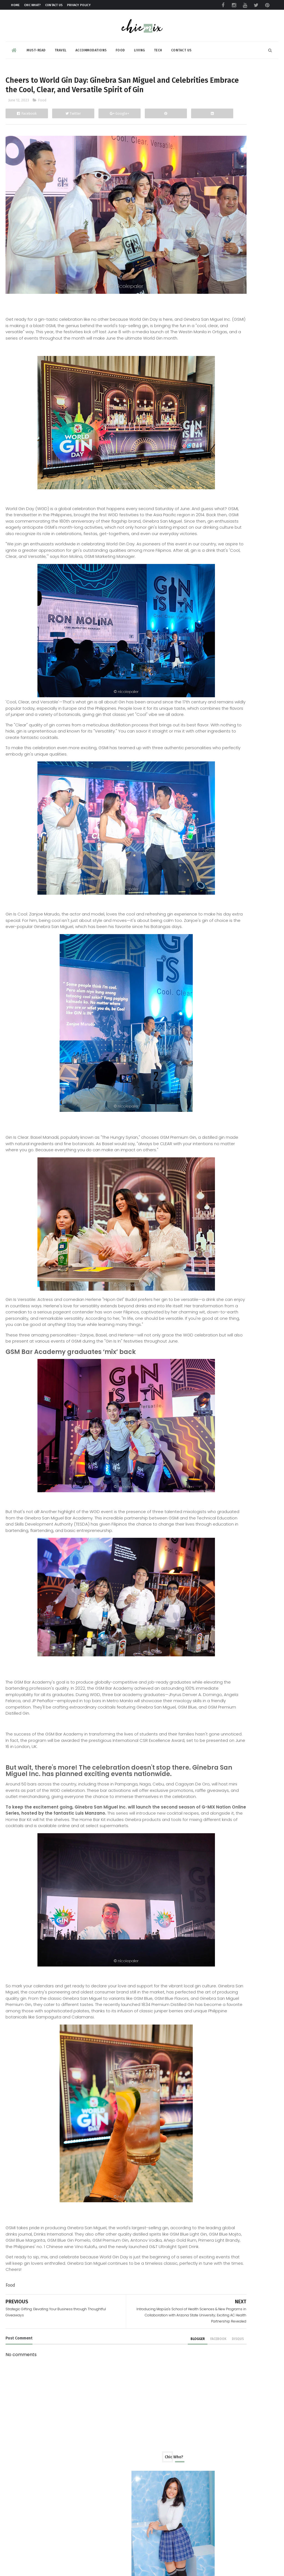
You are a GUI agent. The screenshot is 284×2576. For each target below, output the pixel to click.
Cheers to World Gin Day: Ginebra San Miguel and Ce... (238, 644)
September (217, 510)
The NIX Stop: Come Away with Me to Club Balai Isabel (250, 1027)
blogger (136, 2453)
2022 (204, 731)
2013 (204, 809)
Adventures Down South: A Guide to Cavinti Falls (246, 1075)
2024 (205, 468)
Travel (61, 45)
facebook (156, 2453)
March (211, 703)
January (213, 720)
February (214, 711)
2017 (204, 774)
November (216, 493)
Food (120, 45)
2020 (205, 748)
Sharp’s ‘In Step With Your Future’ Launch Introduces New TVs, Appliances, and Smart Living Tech (234, 1195)
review (203, 399)
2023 (204, 477)
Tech (158, 45)
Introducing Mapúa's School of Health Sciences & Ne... (236, 630)
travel (203, 419)
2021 (204, 740)
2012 (204, 818)
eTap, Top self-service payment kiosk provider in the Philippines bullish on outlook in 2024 (234, 1132)
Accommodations (91, 45)
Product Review (212, 379)
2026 (205, 450)
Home (15, 5)
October (214, 501)
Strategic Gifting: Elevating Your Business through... (237, 658)
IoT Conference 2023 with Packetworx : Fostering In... (234, 574)
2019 (205, 757)
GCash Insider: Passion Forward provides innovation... (236, 616)
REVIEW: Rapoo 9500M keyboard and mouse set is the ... (237, 602)
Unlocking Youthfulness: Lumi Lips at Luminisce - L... (239, 672)
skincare (205, 409)
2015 (204, 792)
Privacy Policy (79, 5)
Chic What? (32, 5)
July (209, 527)
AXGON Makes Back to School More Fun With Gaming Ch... (240, 546)
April (210, 694)
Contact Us (54, 5)
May (209, 686)
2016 (205, 783)
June (210, 536)
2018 (205, 766)
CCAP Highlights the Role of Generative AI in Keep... (233, 588)
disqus (176, 2453)
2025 (204, 459)
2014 (205, 800)
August (212, 518)
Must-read (36, 45)
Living (139, 45)
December (216, 484)
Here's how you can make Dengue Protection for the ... (239, 560)
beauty (203, 389)
